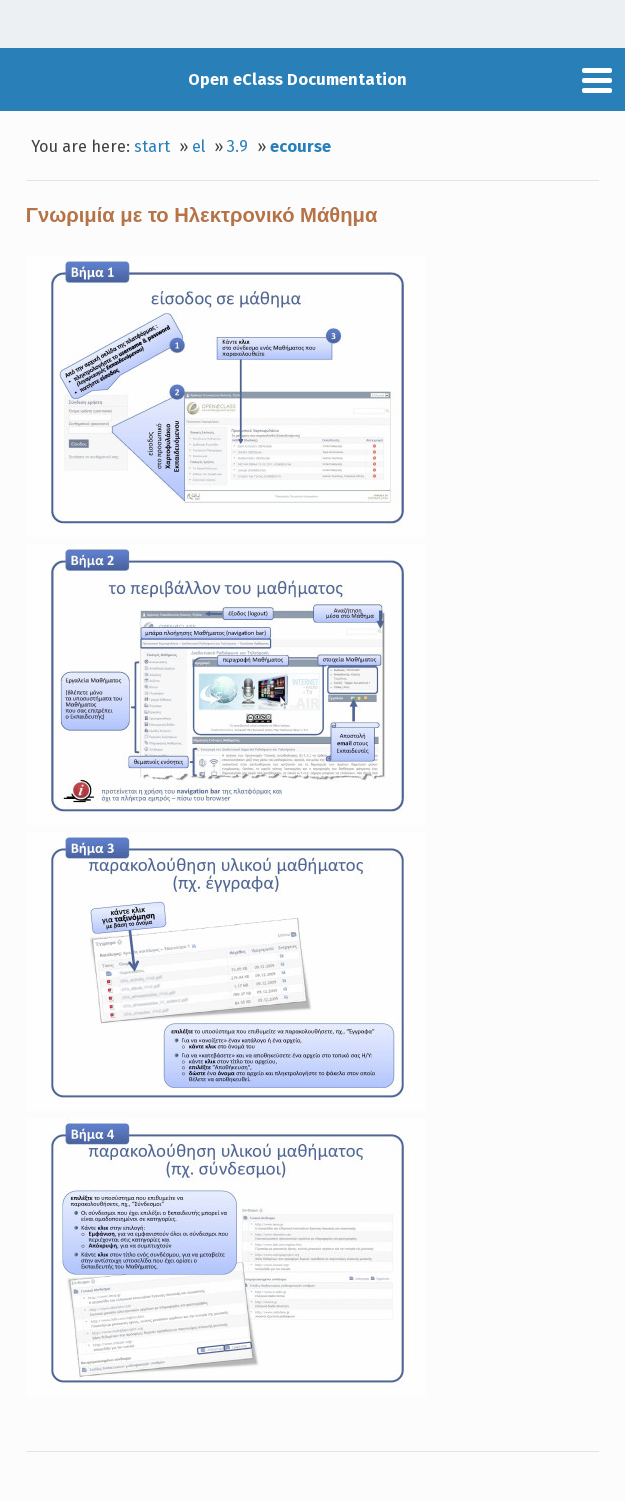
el (198, 146)
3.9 (237, 146)
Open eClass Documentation (297, 79)
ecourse (300, 146)
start (152, 146)
